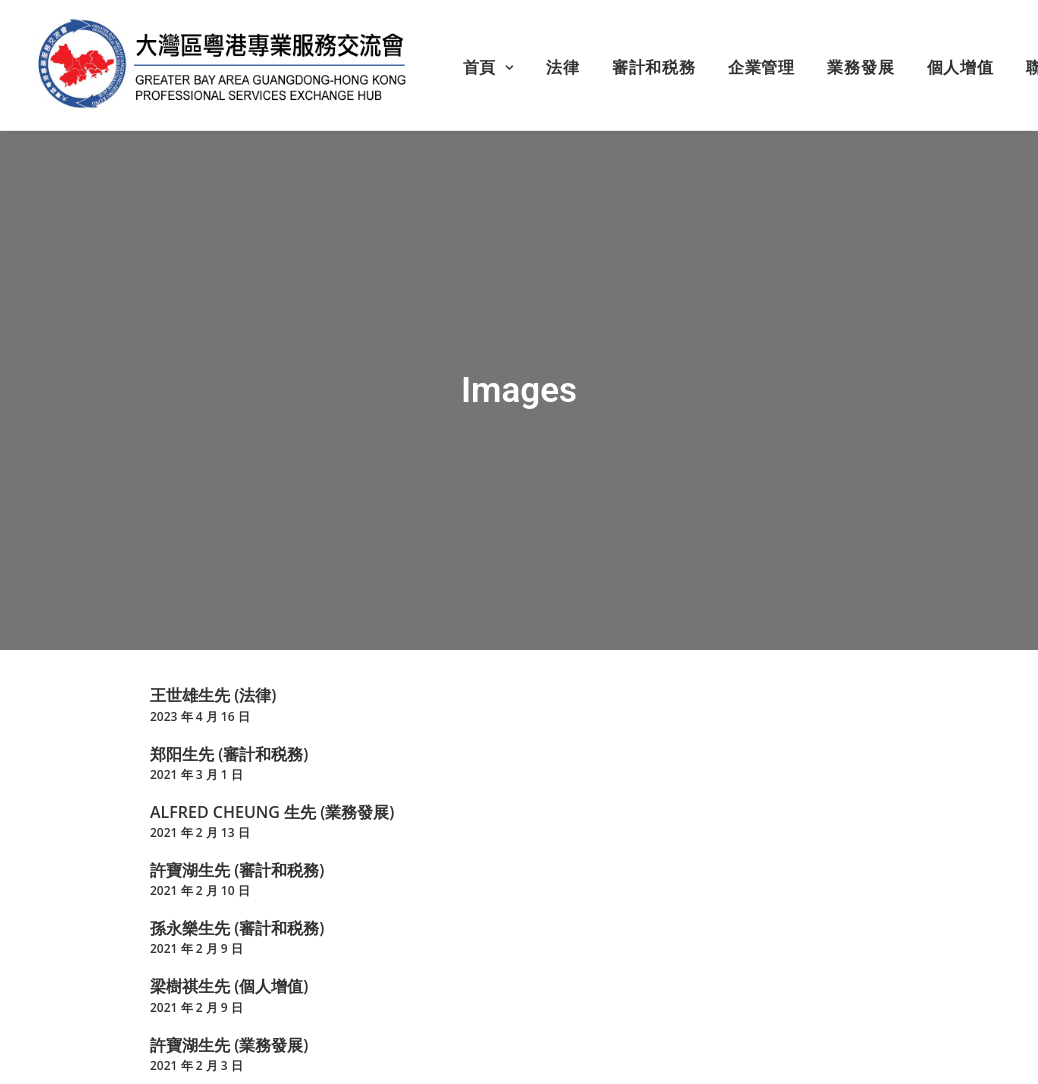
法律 (563, 67)
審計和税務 (654, 67)
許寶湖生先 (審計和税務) (237, 866)
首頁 (488, 67)
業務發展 (860, 67)
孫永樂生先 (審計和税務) (237, 925)
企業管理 (761, 67)
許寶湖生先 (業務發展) (229, 1041)
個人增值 (960, 67)
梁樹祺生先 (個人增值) (229, 983)
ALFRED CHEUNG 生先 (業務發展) (272, 808)
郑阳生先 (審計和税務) (229, 750)
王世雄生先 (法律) (213, 692)
